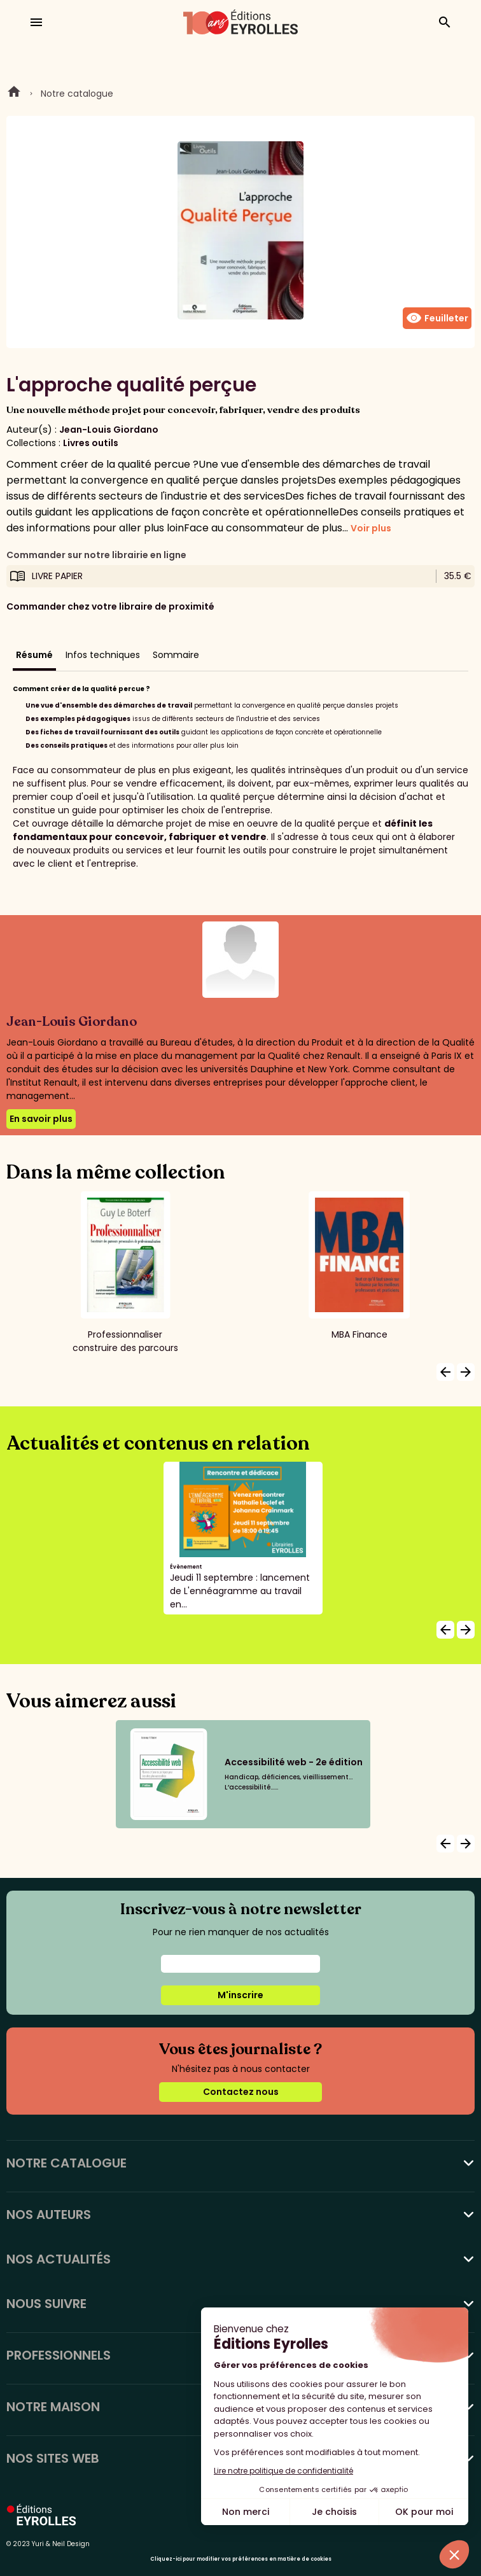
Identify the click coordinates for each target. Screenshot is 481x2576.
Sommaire (176, 654)
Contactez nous (241, 2091)
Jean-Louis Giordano (108, 429)
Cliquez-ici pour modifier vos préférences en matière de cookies (240, 2559)
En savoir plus (41, 1118)
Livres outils (90, 443)
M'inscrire (240, 1995)
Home (14, 93)
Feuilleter (437, 318)
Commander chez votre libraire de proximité (110, 606)
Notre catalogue (77, 93)
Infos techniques (103, 654)
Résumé (34, 654)
